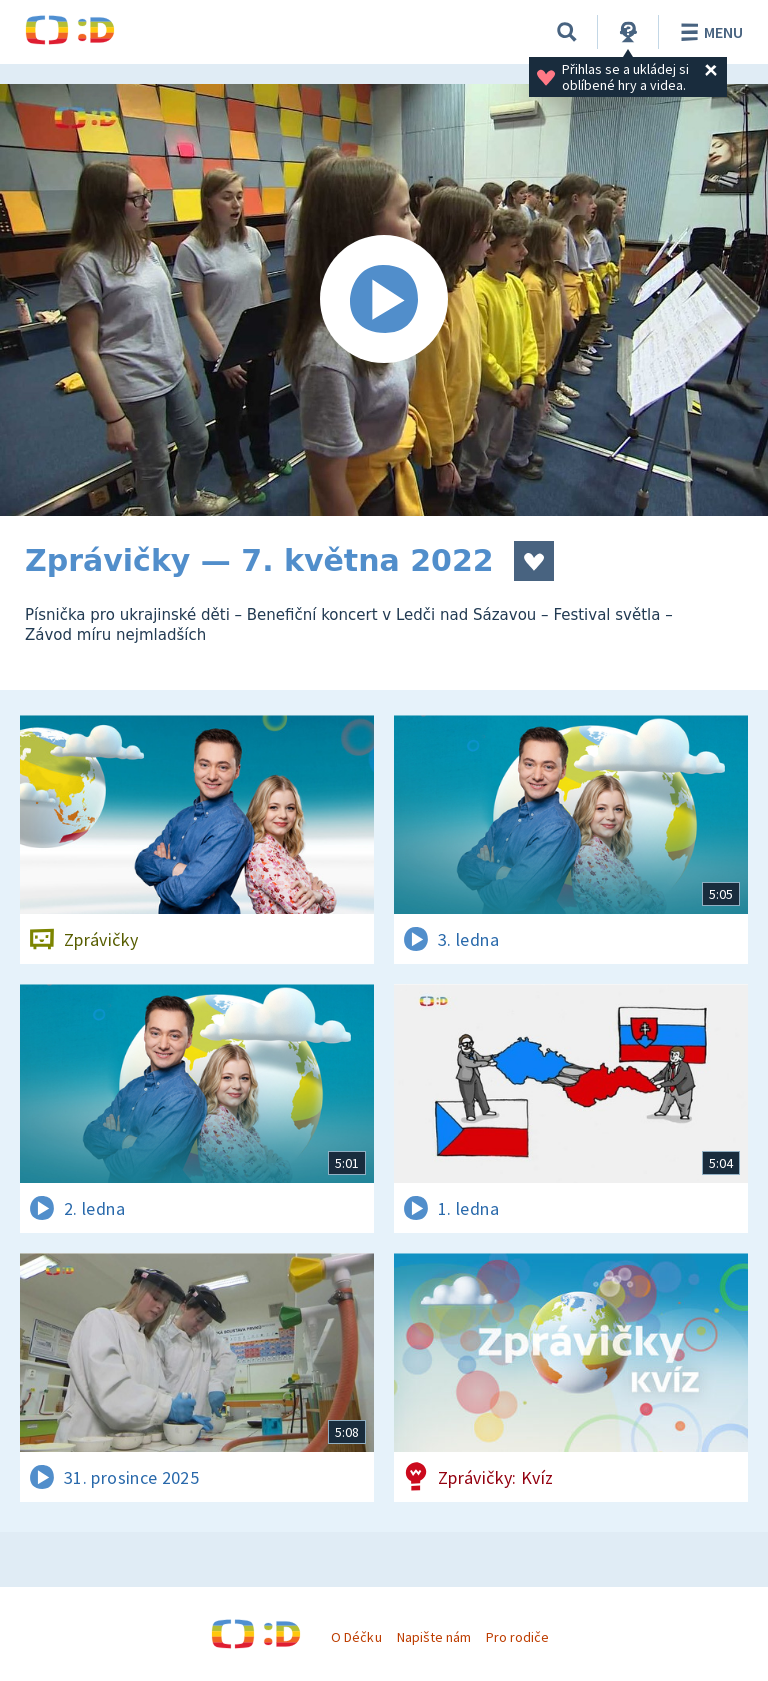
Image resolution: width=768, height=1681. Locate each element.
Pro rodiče (517, 1637)
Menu (708, 32)
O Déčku (356, 1637)
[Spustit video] (384, 300)
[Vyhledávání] (567, 32)
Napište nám (434, 1637)
